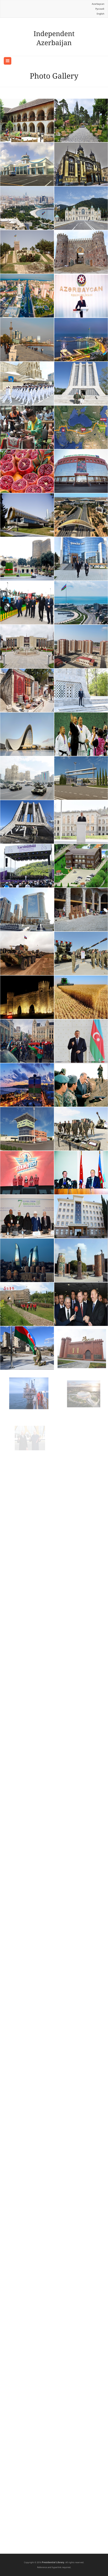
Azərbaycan (98, 3)
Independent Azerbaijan (54, 38)
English (100, 13)
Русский (99, 8)
